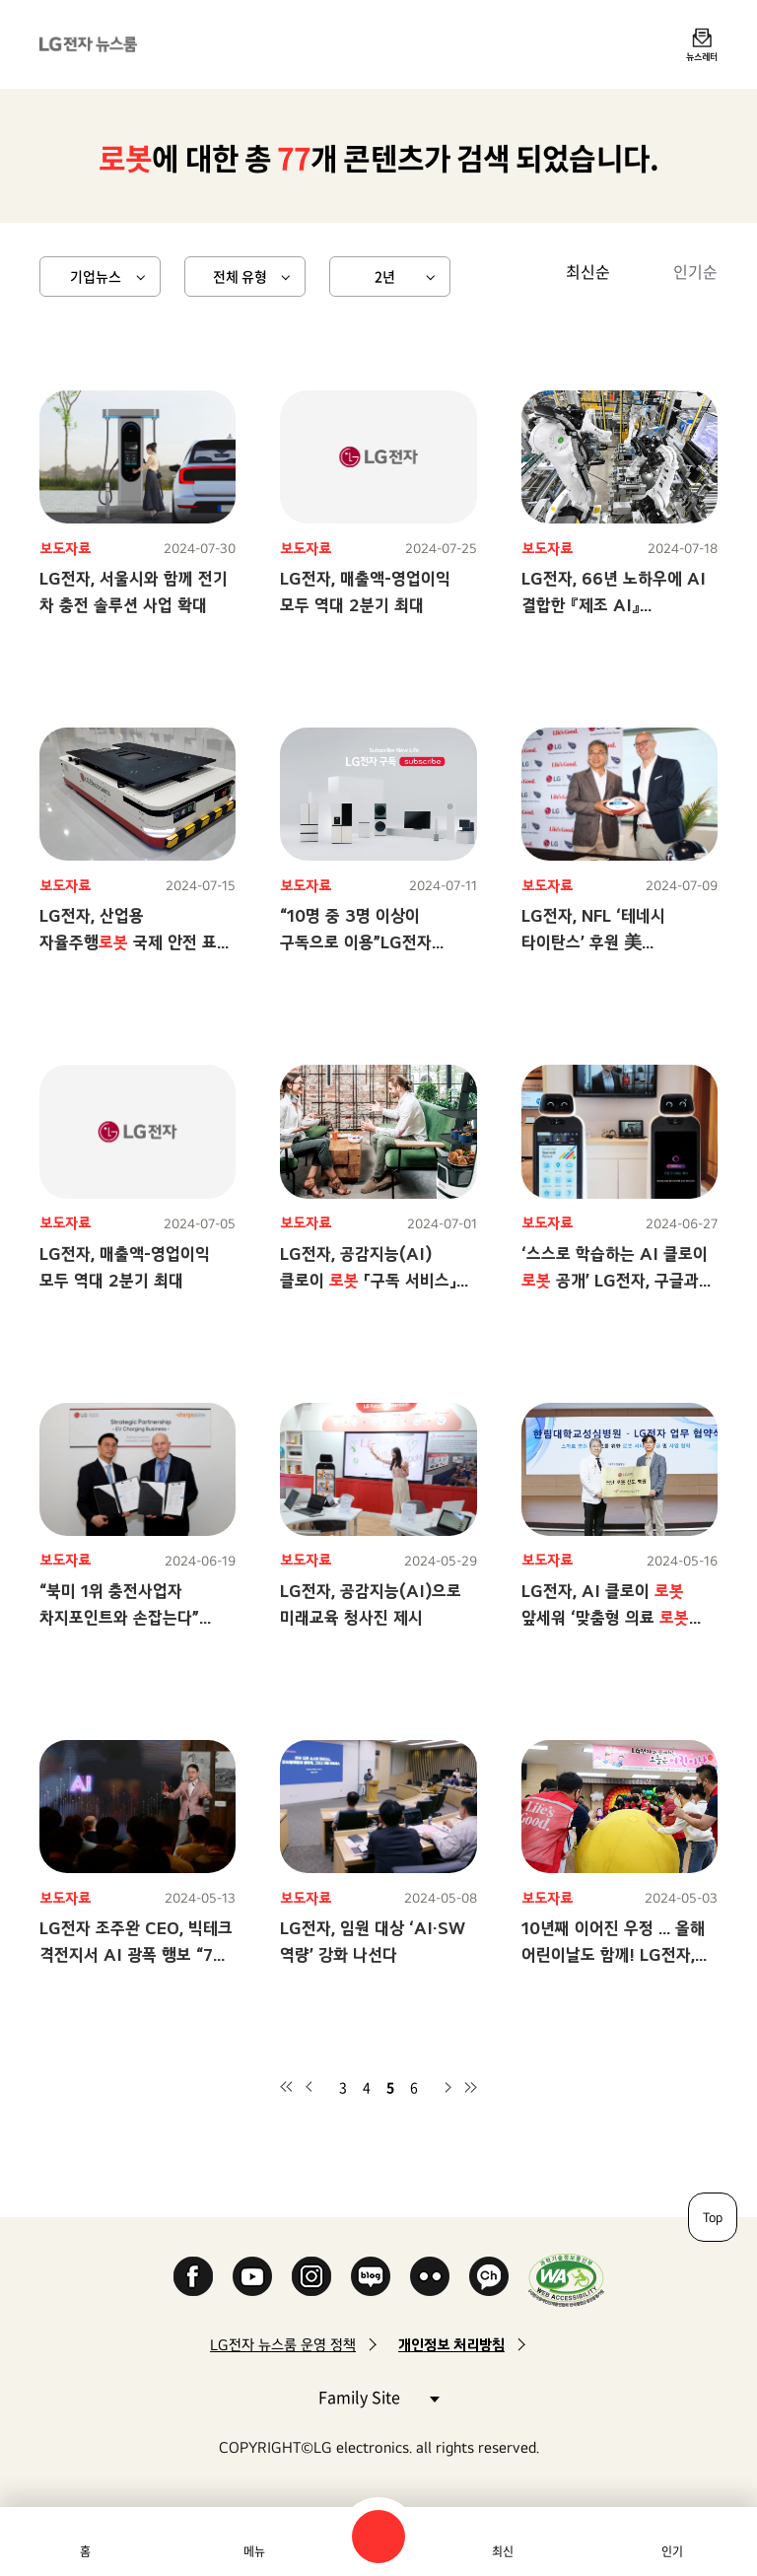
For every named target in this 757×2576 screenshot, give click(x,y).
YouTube (252, 2276)
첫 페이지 (286, 2087)
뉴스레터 (702, 56)
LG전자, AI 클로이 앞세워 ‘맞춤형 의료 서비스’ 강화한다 (605, 1617)
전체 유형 (240, 276)
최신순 (588, 271)
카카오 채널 (489, 2276)
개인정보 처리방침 (451, 2344)
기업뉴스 (95, 276)
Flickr (429, 2276)
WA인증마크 (566, 2280)
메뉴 (254, 2551)
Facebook (193, 2276)
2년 (385, 276)
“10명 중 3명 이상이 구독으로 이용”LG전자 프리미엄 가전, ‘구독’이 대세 (375, 942)
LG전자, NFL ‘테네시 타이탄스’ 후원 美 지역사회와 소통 (593, 942)
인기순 (695, 271)
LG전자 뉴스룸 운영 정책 (283, 2344)
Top (713, 2217)
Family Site (378, 2396)
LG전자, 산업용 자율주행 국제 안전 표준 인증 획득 (135, 942)
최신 (503, 2551)
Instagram (311, 2276)
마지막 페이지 (471, 2087)
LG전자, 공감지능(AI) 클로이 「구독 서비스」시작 (368, 1280)
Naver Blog (370, 2276)
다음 (447, 2087)
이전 (309, 2087)
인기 (672, 2551)
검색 (378, 2536)
